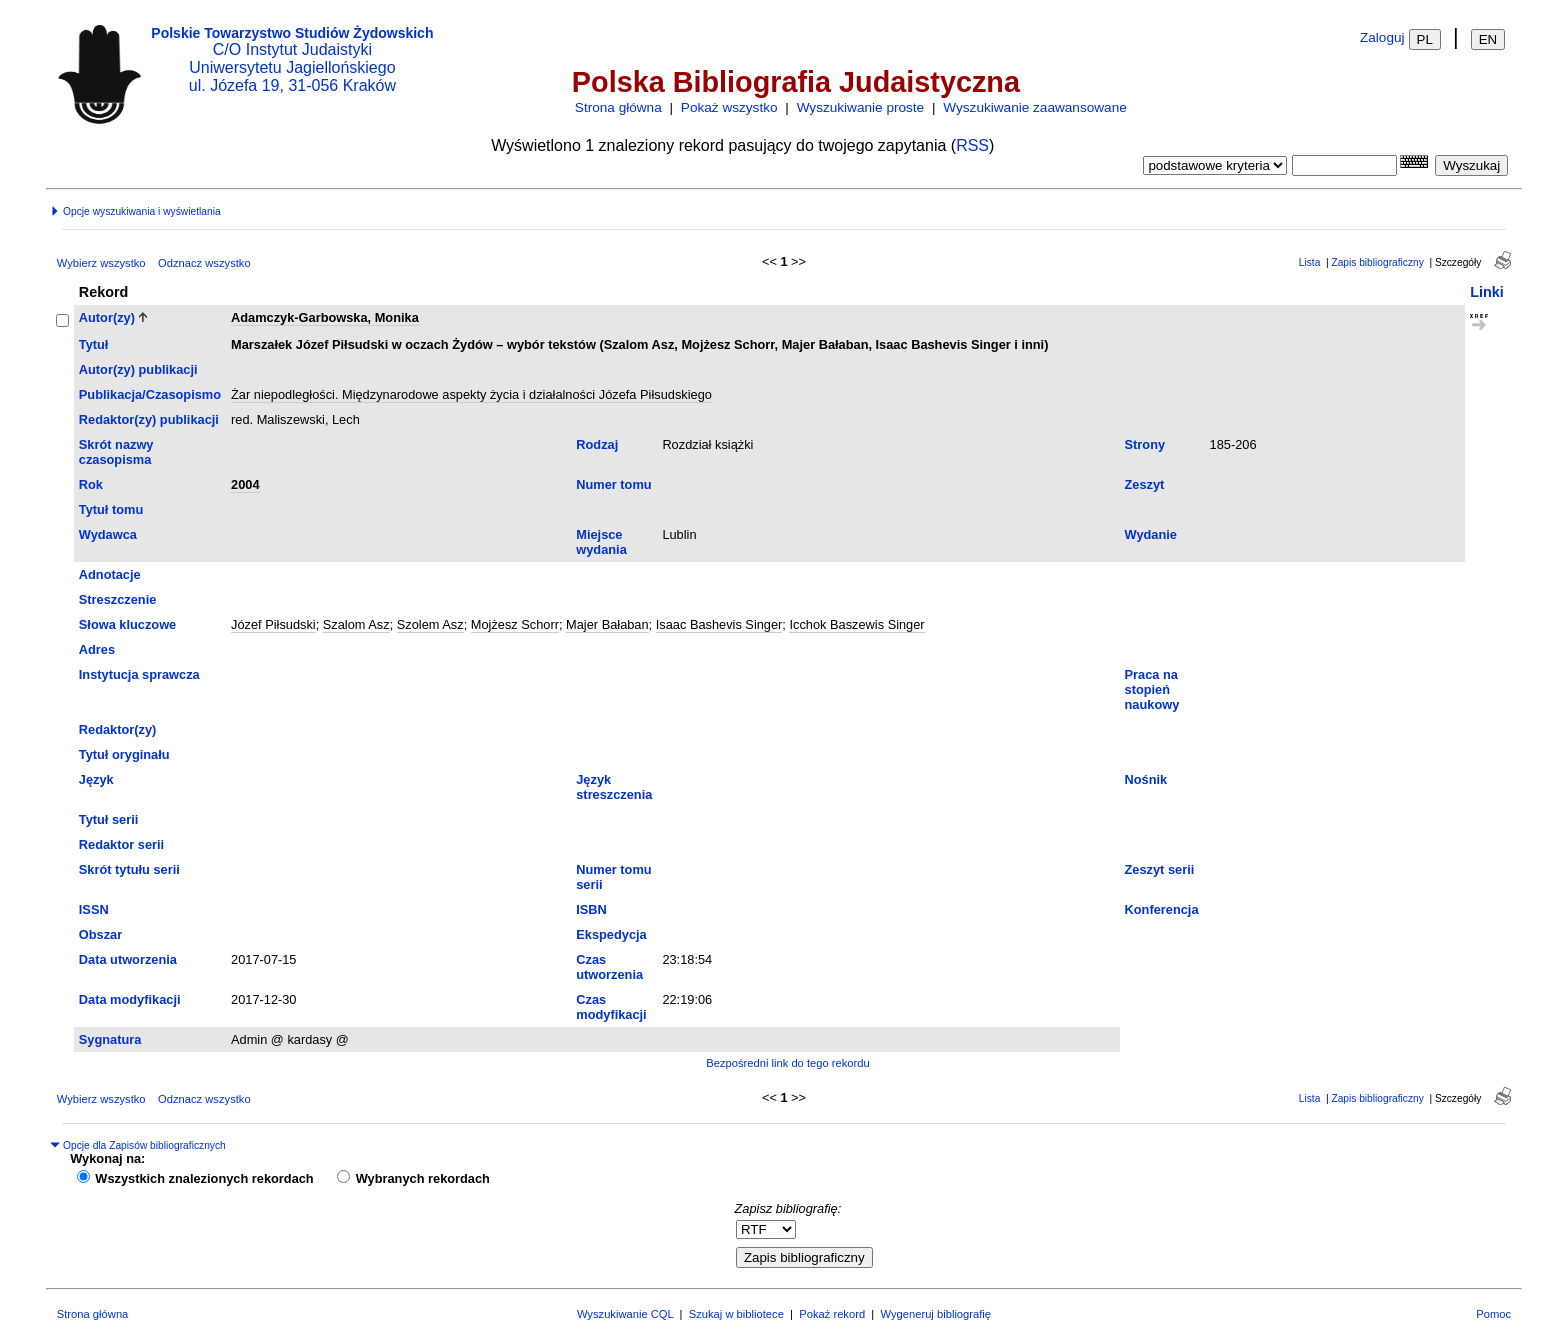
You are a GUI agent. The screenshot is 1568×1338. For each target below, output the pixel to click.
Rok (91, 484)
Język (96, 779)
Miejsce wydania (601, 542)
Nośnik (1146, 779)
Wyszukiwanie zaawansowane (1034, 107)
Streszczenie (118, 599)
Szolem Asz (430, 624)
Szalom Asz (356, 624)
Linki (1487, 292)
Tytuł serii (109, 819)
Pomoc (1493, 1314)
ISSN (94, 909)
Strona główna (618, 107)
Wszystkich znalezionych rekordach (204, 1178)
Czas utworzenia (609, 967)
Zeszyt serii (1160, 869)
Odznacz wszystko (204, 263)
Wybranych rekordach (423, 1178)
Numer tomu (613, 484)
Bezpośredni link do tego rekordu (788, 1063)
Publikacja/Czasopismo (150, 394)
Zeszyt (1145, 484)
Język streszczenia (614, 787)
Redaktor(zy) (118, 729)
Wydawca (108, 534)
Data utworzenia (128, 959)
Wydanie (1151, 534)
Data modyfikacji (130, 999)
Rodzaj (597, 444)
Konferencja (1162, 909)
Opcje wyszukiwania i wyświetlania (135, 211)
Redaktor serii (121, 844)
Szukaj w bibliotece (736, 1314)
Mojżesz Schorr (515, 624)
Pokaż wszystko (729, 107)
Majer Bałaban (607, 624)
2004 (245, 484)
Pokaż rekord (832, 1314)
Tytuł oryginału (124, 754)
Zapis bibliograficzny (1377, 262)
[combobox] (1344, 165)
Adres (97, 649)
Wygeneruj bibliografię (935, 1314)
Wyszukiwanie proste (861, 107)
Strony (1145, 444)
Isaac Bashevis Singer (719, 624)
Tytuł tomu (111, 509)
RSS (972, 145)
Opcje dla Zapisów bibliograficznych (138, 1145)
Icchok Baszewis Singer (856, 624)
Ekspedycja (611, 934)
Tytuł (94, 344)
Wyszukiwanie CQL (625, 1314)
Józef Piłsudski (273, 624)
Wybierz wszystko (101, 263)
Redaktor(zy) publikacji (149, 419)
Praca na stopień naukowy (1152, 689)
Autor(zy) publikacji (138, 369)
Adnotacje (110, 574)
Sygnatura (110, 1039)
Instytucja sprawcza (139, 674)
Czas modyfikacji (611, 1007)
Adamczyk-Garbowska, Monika (325, 317)
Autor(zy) (107, 317)
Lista (1310, 262)
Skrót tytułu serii (129, 869)
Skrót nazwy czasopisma (116, 452)
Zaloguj (1382, 37)
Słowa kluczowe (127, 624)
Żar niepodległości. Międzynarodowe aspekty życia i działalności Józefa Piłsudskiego (471, 394)
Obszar (100, 934)
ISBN (591, 909)
